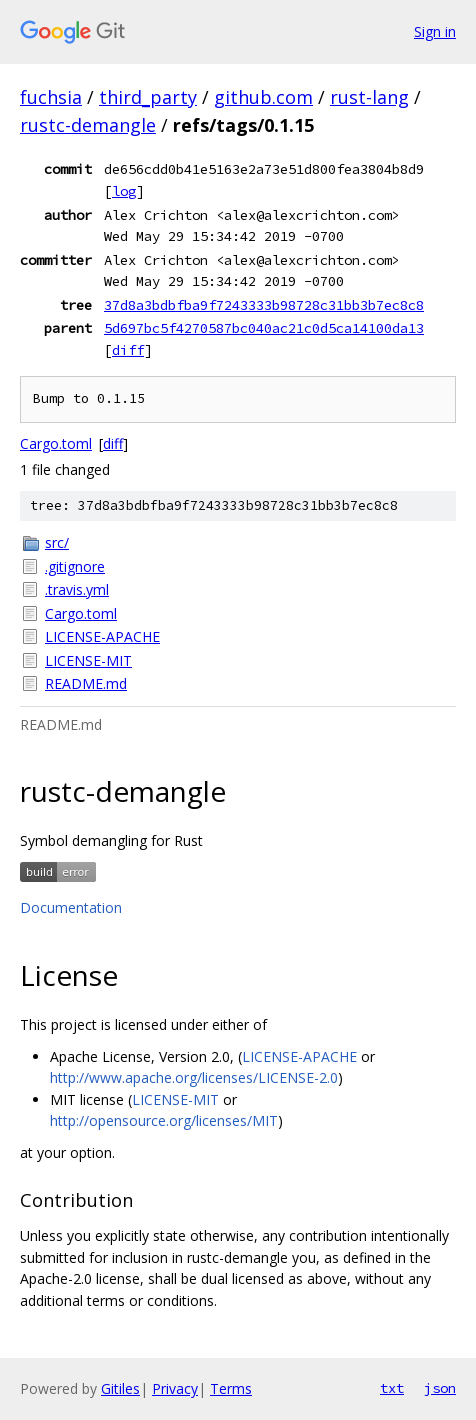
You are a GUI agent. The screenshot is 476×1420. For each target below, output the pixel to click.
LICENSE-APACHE (102, 636)
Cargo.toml (56, 443)
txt (392, 1388)
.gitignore (75, 566)
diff (128, 350)
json (440, 1388)
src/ (57, 542)
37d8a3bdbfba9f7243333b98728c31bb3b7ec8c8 (264, 305)
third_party (148, 97)
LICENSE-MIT (88, 660)
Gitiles (120, 1388)
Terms (231, 1388)
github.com (263, 97)
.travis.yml (77, 589)
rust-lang (369, 97)
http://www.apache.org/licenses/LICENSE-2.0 (194, 1077)
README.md (86, 683)
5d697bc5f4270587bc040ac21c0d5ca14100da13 (264, 328)
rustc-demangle (88, 125)
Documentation (71, 907)
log (124, 191)
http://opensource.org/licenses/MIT (164, 1120)
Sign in (435, 31)
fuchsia (51, 97)
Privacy (175, 1388)
